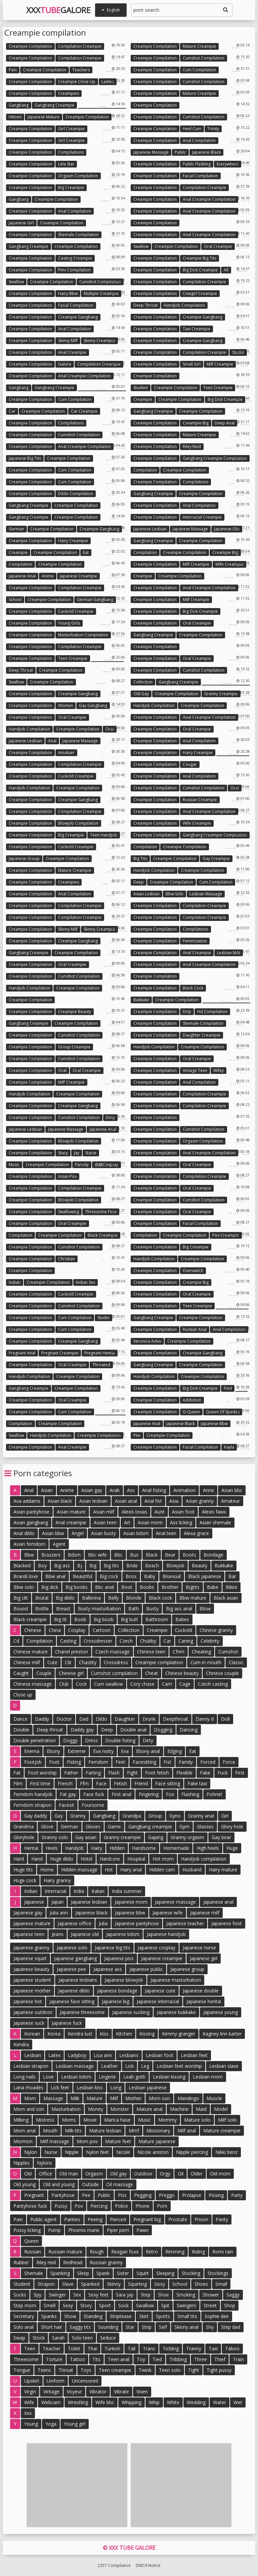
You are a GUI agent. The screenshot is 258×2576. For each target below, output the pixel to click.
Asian (47, 1490)
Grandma (23, 1826)
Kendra (21, 2044)
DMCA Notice (148, 2565)
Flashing (190, 1794)
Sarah (58, 2338)
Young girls (69, 623)
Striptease (121, 2316)
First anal (121, 1794)
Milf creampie (220, 364)
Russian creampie (200, 799)
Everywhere (228, 164)
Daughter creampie (201, 1035)
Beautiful (82, 1576)
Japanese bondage (117, 1990)
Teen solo (170, 2370)
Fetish (120, 1783)
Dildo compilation (75, 493)
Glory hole (232, 1826)
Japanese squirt (30, 1958)
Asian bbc (231, 1490)
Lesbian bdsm (76, 2077)
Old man (68, 2173)
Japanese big (115, 2001)
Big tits (140, 858)
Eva (125, 1751)
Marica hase (117, 2120)
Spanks (49, 2316)
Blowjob (175, 1565)
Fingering (149, 1794)
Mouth (50, 2130)
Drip (187, 1011)
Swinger (57, 2294)
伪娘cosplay (106, 1164)
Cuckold (183, 1630)
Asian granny (200, 1501)
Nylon (30, 2152)
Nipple (72, 2152)
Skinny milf (68, 340)
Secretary (23, 2316)
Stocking (191, 2273)
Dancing (189, 1729)
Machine (179, 2109)
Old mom (220, 2173)
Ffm (84, 1783)
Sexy (68, 2305)
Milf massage (54, 2141)
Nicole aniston (153, 2152)
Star (130, 2327)
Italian (97, 1891)
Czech (126, 1641)
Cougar (190, 764)
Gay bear (221, 1837)
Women (65, 705)
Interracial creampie (202, 517)
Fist (167, 1762)
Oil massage (119, 2184)
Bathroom (156, 1619)
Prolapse (191, 2195)
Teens (44, 2370)
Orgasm (94, 2173)
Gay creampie (216, 858)
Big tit (60, 1619)
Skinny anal (186, 2327)
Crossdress (116, 1662)
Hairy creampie (73, 541)
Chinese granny (216, 1630)
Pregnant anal (22, 1353)
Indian (14, 1282)
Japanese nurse (199, 1947)
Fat (16, 1772)
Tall (131, 2348)
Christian (66, 1259)
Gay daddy (35, 1816)
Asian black (60, 1501)
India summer (127, 1891)
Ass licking (181, 1522)
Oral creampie (218, 246)
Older (197, 2173)
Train (238, 2359)
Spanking (60, 2273)
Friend (141, 1783)
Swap (19, 2338)
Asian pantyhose (31, 1511)
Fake (205, 1772)
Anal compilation (199, 140)
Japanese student (32, 1980)
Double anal (133, 1729)
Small (221, 2284)
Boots (189, 1555)
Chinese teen (151, 1651)
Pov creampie (225, 1235)
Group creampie (74, 1047)
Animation (184, 1490)
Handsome (144, 1848)
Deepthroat (175, 1719)
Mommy (167, 2120)
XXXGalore (58, 9)
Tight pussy (219, 2370)
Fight (132, 1772)
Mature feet (118, 2141)
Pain (13, 70)
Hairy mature (223, 1869)
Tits (96, 2359)
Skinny (114, 2284)
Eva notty (103, 1751)
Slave (68, 2284)
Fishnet (214, 1794)
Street (210, 2305)
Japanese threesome (82, 2012)
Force (229, 1762)
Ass (131, 1490)
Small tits (187, 2316)
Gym (184, 1826)
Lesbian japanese (148, 2087)
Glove (47, 1826)
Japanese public (146, 1969)
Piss (122, 2195)
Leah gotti (134, 2077)
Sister (123, 2273)
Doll (225, 1719)
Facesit (66, 1805)
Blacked (22, 1565)
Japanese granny (31, 1947)
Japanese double (201, 1990)
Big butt (129, 1619)
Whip (154, 2402)
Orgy (165, 2173)
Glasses (205, 1826)
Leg (145, 2066)
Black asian (226, 1598)
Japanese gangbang (75, 1958)
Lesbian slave (224, 2066)
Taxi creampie (196, 329)
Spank (103, 2273)
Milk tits (73, 2130)
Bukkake (141, 1000)
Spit (165, 2305)
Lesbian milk (228, 953)
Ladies (107, 81)
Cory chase (142, 1684)
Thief (219, 2359)
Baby (149, 1576)
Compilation (145, 470)
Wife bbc (104, 2402)
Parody (82, 1164)
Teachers (81, 70)
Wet (237, 2402)
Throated (101, 1365)
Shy (210, 2327)
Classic (236, 1662)
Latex (54, 2055)
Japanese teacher (185, 1923)
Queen (31, 2241)
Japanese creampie (78, 576)
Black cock (193, 988)
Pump (54, 2230)
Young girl (74, 2424)
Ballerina (91, 1598)
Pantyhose (63, 2195)
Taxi (213, 2348)
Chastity (87, 1662)
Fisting (74, 1762)
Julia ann (59, 1912)
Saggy (233, 2294)
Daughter (125, 1719)
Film (18, 1783)
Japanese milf (204, 1912)
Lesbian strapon (30, 2066)
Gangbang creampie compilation (215, 458)
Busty (152, 1608)
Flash (114, 1772)
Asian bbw (53, 1533)
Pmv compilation (74, 270)
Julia (103, 1923)
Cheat (151, 1673)
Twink (145, 2370)
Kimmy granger (178, 2033)
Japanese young (220, 2012)
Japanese (34, 1902)
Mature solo (197, 2120)
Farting (93, 1772)
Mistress (45, 2120)
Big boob (104, 1619)
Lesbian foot (159, 2055)
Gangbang (19, 105)
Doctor (64, 1719)
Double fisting (120, 1740)
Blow (205, 1608)
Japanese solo (72, 1947)
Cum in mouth (205, 1662)
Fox (170, 1794)
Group (155, 1816)
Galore (64, 364)
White (173, 2402)
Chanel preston (71, 1651)
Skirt (143, 2316)
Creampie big (196, 423)
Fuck (223, 1772)
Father (71, 1772)
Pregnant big (147, 2219)
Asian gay (91, 1490)
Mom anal (24, 2130)
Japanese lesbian (150, 529)
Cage (184, 1684)
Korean (32, 2033)
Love (48, 2077)
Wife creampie (229, 564)
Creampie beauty (74, 1011)
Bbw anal (55, 1576)
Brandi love (25, 1576)
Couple (43, 1673)
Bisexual (172, 1576)
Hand (37, 1859)
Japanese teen (28, 1934)
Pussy (60, 2206)
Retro (152, 2251)
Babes (182, 1619)
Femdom (98, 1762)
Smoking (185, 2294)
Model (221, 2109)
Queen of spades (223, 1412)
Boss (131, 1576)
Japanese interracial (158, 2001)
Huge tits (23, 1869)
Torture (54, 2359)
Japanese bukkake (176, 2012)
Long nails (24, 2077)
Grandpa (132, 1816)
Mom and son (28, 2109)
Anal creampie (72, 352)
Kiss (104, 2033)
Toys (86, 2370)
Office (45, 2173)
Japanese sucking (130, 2012)
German (16, 529)
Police (121, 2206)
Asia (173, 1501)
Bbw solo (174, 894)
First (240, 1772)
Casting (68, 1641)
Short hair (51, 2327)
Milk (75, 2098)
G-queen (191, 1412)
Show (70, 2316)
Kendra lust (80, 2033)
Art (127, 1522)
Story (86, 2305)
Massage (53, 2098)
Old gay (141, 694)
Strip (147, 2327)
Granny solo (55, 1837)
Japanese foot (226, 1923)
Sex (77, 2294)
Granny (78, 1816)
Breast (63, 1608)
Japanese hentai (203, 2001)
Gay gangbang (93, 705)
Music (14, 1164)
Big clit (20, 1598)
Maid (201, 2109)
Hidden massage (79, 1869)
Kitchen (124, 2033)
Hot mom (163, 1859)
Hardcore (110, 1859)
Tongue (21, 2370)
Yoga (50, 2424)
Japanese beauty (31, 1969)
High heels (208, 1848)
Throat (65, 2370)
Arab (115, 1490)
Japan (57, 1902)
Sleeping (165, 2273)
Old (28, 2173)
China (55, 1630)
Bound (20, 1608)
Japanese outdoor (32, 2012)
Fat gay (68, 1794)
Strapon (46, 2284)
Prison (201, 2219)
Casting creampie (75, 258)
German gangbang (95, 599)
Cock (81, 1684)
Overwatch (193, 1270)
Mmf (134, 2130)
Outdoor (143, 2173)
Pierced (118, 2219)
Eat (86, 552)
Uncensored (85, 2381)
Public (180, 152)
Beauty (199, 1565)
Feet (120, 1762)
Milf (114, 2098)
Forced (207, 1762)
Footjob (33, 1762)
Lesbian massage (205, 894)
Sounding (108, 2327)
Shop (229, 2305)
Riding (198, 2251)
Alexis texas (134, 1511)
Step (145, 2294)
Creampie (142, 399)
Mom (30, 2098)
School (15, 599)
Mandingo (188, 2098)
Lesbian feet (194, 2055)
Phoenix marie (83, 2230)
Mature (94, 2098)
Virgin (30, 2391)
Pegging (143, 2195)
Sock (123, 2305)
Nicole (123, 2152)
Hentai (31, 1848)
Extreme (77, 1751)
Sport (105, 2305)
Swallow (140, 246)
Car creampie (84, 411)
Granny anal (201, 1816)
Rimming (174, 2251)
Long (115, 2087)
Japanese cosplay (156, 1947)
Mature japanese (156, 2141)
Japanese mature (43, 117)
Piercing (99, 2206)
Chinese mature (30, 1651)
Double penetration (34, 1740)
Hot (109, 1869)
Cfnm (178, 1651)
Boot (126, 1587)
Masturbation (66, 2109)
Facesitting (144, 1762)
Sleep (83, 2273)
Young (31, 2424)
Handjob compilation (184, 305)
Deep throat (145, 305)
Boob (80, 1619)
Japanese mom (131, 1902)
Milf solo (227, 2120)
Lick (129, 2066)
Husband (192, 1869)
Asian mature (71, 1511)
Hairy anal (131, 1869)
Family (186, 1762)
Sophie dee (217, 2316)
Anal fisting (154, 1490)
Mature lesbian (105, 2130)
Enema (31, 1751)
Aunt (160, 1511)
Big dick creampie (200, 270)
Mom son (159, 2098)
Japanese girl (21, 223)
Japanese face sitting (71, 2001)
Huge (232, 1848)
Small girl (192, 364)
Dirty (148, 1740)
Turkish (112, 2348)
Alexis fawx (214, 1511)
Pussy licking (27, 2230)
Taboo (232, 2348)
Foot (54, 1762)
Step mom (24, 2305)
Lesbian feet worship (179, 2066)
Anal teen (166, 1533)
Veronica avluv (147, 1341)
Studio (103, 1317)
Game (114, 1826)
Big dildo (65, 1598)
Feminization (195, 941)
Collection (143, 682)
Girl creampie (71, 129)
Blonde (133, 1598)
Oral (109, 729)
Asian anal (126, 1501)
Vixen (142, 2391)
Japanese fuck (67, 2023)
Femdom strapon (32, 1805)
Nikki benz (226, 2152)
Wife (29, 2402)
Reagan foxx (124, 2251)
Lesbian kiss (90, 2087)
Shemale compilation (78, 234)
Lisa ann (103, 2055)
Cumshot (228, 1651)
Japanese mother (32, 1990)
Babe (212, 1587)
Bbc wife (97, 1555)
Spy (37, 2294)
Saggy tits (80, 2327)
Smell (49, 2305)
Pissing (216, 2195)
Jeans (57, 1934)
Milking (21, 2120)
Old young (24, 2184)
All (226, 270)
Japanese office (74, 1923)
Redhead (72, 2262)
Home (47, 1869)
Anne (208, 1490)
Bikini (231, 1587)
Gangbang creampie (54, 105)
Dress (91, 1740)
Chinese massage (32, 1684)
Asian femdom (29, 1544)
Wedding (196, 2402)
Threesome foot (101, 1212)
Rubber (21, 2262)
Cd (16, 1641)
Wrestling (78, 2402)
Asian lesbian (146, 894)
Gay (58, 1816)
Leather (109, 2066)
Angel (78, 1533)
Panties (72, 2219)
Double (21, 1729)
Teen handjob (103, 835)
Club (64, 1684)
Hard (18, 1859)
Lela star (66, 164)
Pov (79, 2206)
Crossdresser (98, 1641)
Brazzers (50, 1555)
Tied (157, 2359)
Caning (185, 1641)
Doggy (70, 1740)
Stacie (90, 1153)
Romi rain (222, 2251)
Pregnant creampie (59, 1353)
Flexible (184, 1772)
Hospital (136, 1859)
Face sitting (167, 1783)
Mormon (23, 2141)
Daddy (42, 1719)
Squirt (142, 2273)
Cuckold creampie (75, 611)
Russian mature (65, 2251)
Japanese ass (107, 1969)
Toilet (74, 2348)
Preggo (167, 2195)
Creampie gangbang (78, 317)
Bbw (29, 1555)
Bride (132, 1565)
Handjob (74, 1848)
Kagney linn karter (222, 2033)
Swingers (186, 2305)
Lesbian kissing (169, 2077)
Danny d (205, 1719)
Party (237, 2195)
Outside (90, 2184)
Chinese (32, 1630)
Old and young (59, 2184)
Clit (68, 1662)
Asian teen (105, 1522)
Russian (32, 2251)
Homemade (176, 1848)
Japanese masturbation (175, 1980)
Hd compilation (212, 1011)
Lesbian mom (208, 2077)
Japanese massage (151, 152)
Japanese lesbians (77, 1980)
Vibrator (97, 2391)
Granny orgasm (187, 1837)
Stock (39, 2338)
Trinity (213, 129)
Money (95, 2109)
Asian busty (103, 1533)
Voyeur (74, 2391)
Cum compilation (199, 70)
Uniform (55, 2381)
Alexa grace (196, 1533)
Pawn (142, 2230)
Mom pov (87, 2141)
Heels (52, 1848)
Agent (59, 1544)
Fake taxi (197, 1783)
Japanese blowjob (123, 1980)
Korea (53, 2033)
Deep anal (224, 423)
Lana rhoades (28, 2087)
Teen (29, 2348)
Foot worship (42, 1772)
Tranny (193, 2348)
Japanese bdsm (122, 1934)
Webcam (50, 2402)
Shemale (33, 2273)
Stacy (63, 1153)
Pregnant (34, 2195)
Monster (120, 2109)
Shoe (163, 2294)
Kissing (147, 2033)
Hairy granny (57, 1880)
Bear (170, 1555)
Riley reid (192, 446)
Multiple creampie (101, 293)
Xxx (28, 2413)
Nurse (50, 2152)
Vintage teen (195, 1070)
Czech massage (112, 1651)
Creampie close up (76, 81)
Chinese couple (222, 1673)
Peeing (95, 2219)
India (79, 1891)
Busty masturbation (99, 1608)
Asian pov (67, 1176)
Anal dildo (24, 1533)
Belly (113, 1598)
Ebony (53, 1751)
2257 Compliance (114, 2565)
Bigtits (193, 1587)
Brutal (41, 1598)
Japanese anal (22, 576)
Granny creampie (221, 694)
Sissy (159, 2284)
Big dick (49, 1587)
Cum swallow (108, 1684)
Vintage (51, 2391)
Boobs (147, 1587)
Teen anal (118, 2359)
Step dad (230, 2327)
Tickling (171, 2348)
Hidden (117, 1848)
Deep (138, 882)
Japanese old (227, 529)
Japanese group (24, 858)
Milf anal (186, 2130)
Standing (93, 2316)
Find (228, 1388)
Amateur (230, 1501)
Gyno (175, 1816)
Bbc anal (104, 1587)
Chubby (148, 1641)
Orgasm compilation (78, 176)
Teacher (51, 2348)
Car (12, 411)
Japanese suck (28, 2023)
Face (101, 1783)
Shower (211, 2294)
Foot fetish (157, 1772)
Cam (167, 1684)
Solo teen (82, 2338)
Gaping (155, 1837)
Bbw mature (192, 1598)
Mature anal (149, 2109)
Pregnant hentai (99, 1353)
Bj (79, 1565)
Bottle (42, 1608)
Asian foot (183, 1511)
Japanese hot (27, 2001)
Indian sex (85, 1282)
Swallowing (68, 1212)
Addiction (192, 1400)
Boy (42, 1565)
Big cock (109, 1576)
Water (219, 2402)
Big (92, 1565)
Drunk (149, 1719)
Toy (141, 2359)
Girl (224, 1816)
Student (140, 387)
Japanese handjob (166, 1934)
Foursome (93, 1805)
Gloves (93, 1826)
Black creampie (103, 1235)
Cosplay (76, 1630)
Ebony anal (148, 1751)
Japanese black (206, 152)
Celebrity (210, 1641)
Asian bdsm (135, 1533)
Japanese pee (71, 1969)
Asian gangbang (30, 1522)
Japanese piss (119, 1958)
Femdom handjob (32, 1794)
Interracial (55, 1891)
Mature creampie (199, 46)
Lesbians (128, 2055)
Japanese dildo (74, 1990)
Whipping (131, 2402)
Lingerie (107, 2077)
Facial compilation (200, 176)
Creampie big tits (199, 258)
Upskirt (31, 2381)
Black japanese (204, 1576)
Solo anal (23, 2327)
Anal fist (153, 1501)
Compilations (71, 152)
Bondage (213, 1555)
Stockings (218, 2273)
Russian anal (195, 1329)
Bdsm (74, 1555)
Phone (142, 2206)
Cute (52, 1662)
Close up (22, 1694)
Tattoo (77, 2359)
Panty (222, 2219)
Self (163, 2327)
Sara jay (124, 2294)
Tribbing (178, 2359)
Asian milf (103, 1511)
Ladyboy (77, 2055)
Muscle (214, 2098)
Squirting (137, 2284)
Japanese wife (168, 1912)
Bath (133, 1608)
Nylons (44, 2163)
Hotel (86, 1859)
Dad (83, 1719)
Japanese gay (27, 1912)
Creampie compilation (30, 46)
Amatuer (66, 752)
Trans (149, 2348)
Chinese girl (71, 1673)
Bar (232, 1576)
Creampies (68, 93)
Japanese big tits (25, 458)
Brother (170, 1587)
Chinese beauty (182, 1673)
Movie (90, 2120)
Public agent (43, 2219)
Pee (136, 1435)
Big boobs (77, 1587)
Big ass (62, 1565)
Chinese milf (26, 1662)
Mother (133, 2098)
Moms (69, 2120)
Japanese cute (160, 1990)
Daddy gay (82, 1729)
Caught (21, 1673)
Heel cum (192, 129)
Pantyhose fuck (30, 2206)
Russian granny (106, 2262)
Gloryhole (23, 1837)
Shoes (201, 2284)
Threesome (26, 2359)
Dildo (101, 1719)
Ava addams (26, 1501)
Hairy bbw (68, 293)
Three (200, 2359)
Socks (19, 2294)
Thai (92, 2348)
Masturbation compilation (83, 635)
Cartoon (102, 1630)
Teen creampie (217, 387)
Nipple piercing (192, 2152)
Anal (52, 741)
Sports (163, 2316)
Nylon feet (97, 2152)
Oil (180, 2173)
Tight (193, 2370)
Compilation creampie (79, 46)
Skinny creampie (99, 340)
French (65, 1783)
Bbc (118, 1555)
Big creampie (71, 187)
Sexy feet (98, 2294)
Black (152, 1555)
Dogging (163, 1729)
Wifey (218, 1070)
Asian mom (150, 1522)
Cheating (201, 1651)
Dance (20, 1719)
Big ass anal (179, 1608)
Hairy (96, 1848)
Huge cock (24, 1880)
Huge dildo (61, 1859)
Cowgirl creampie (200, 293)
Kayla (229, 1447)
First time (40, 1783)
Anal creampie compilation (209, 199)
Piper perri (118, 2230)
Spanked (90, 2284)
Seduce (108, 2338)
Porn (162, 2206)
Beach (152, 1565)
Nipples (21, 2163)
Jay (76, 1153)
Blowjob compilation (78, 823)
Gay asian (85, 1837)
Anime (48, 576)
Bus (134, 1555)
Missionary (158, 2130)
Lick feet (60, 2087)
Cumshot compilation (203, 58)
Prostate (177, 2219)
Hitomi (15, 117)
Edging (174, 1751)
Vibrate (121, 2391)
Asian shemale (215, 1522)
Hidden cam (162, 1869)
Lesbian (32, 2055)
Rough (97, 2251)
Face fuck (93, 1794)
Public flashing (197, 164)
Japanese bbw (214, 1423)
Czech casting (213, 1684)
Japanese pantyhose (137, 1923)
